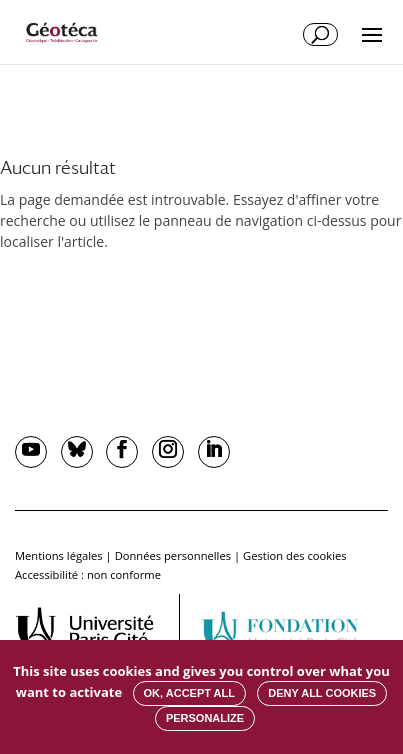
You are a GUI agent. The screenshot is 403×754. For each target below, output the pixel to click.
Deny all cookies (322, 693)
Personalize (205, 718)
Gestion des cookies (295, 555)
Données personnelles (173, 555)
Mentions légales (59, 555)
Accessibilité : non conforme (88, 574)
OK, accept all (189, 693)
